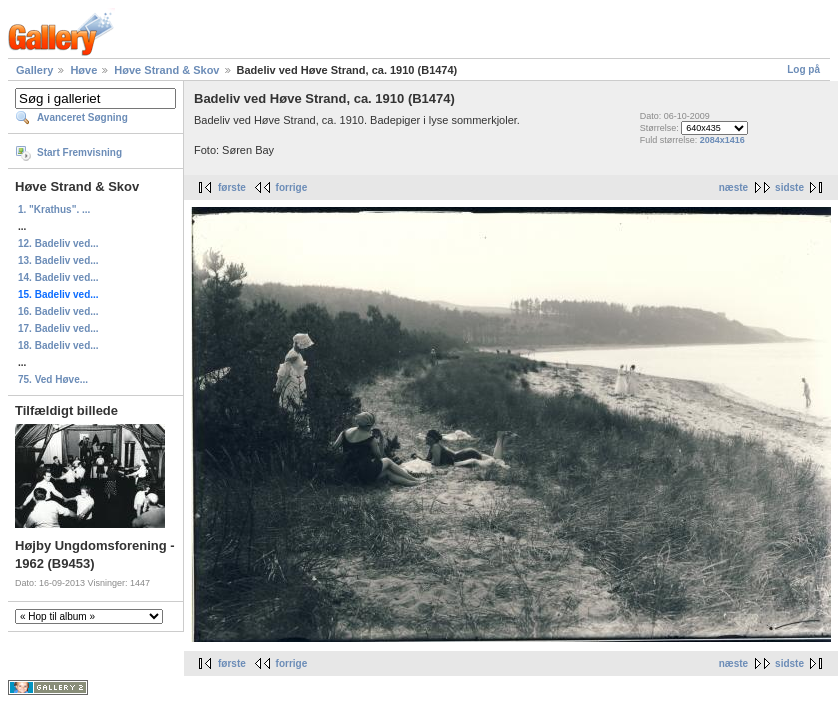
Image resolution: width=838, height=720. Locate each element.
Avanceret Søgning (82, 117)
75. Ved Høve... (53, 379)
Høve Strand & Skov (166, 70)
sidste (789, 187)
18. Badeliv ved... (58, 345)
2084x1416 (722, 140)
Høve (83, 70)
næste (733, 187)
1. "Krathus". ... (54, 209)
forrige (292, 187)
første (232, 187)
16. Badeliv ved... (58, 311)
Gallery (34, 70)
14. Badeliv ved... (58, 277)
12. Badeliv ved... (58, 243)
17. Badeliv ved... (58, 328)
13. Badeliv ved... (58, 260)
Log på (803, 69)
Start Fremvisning (79, 152)
